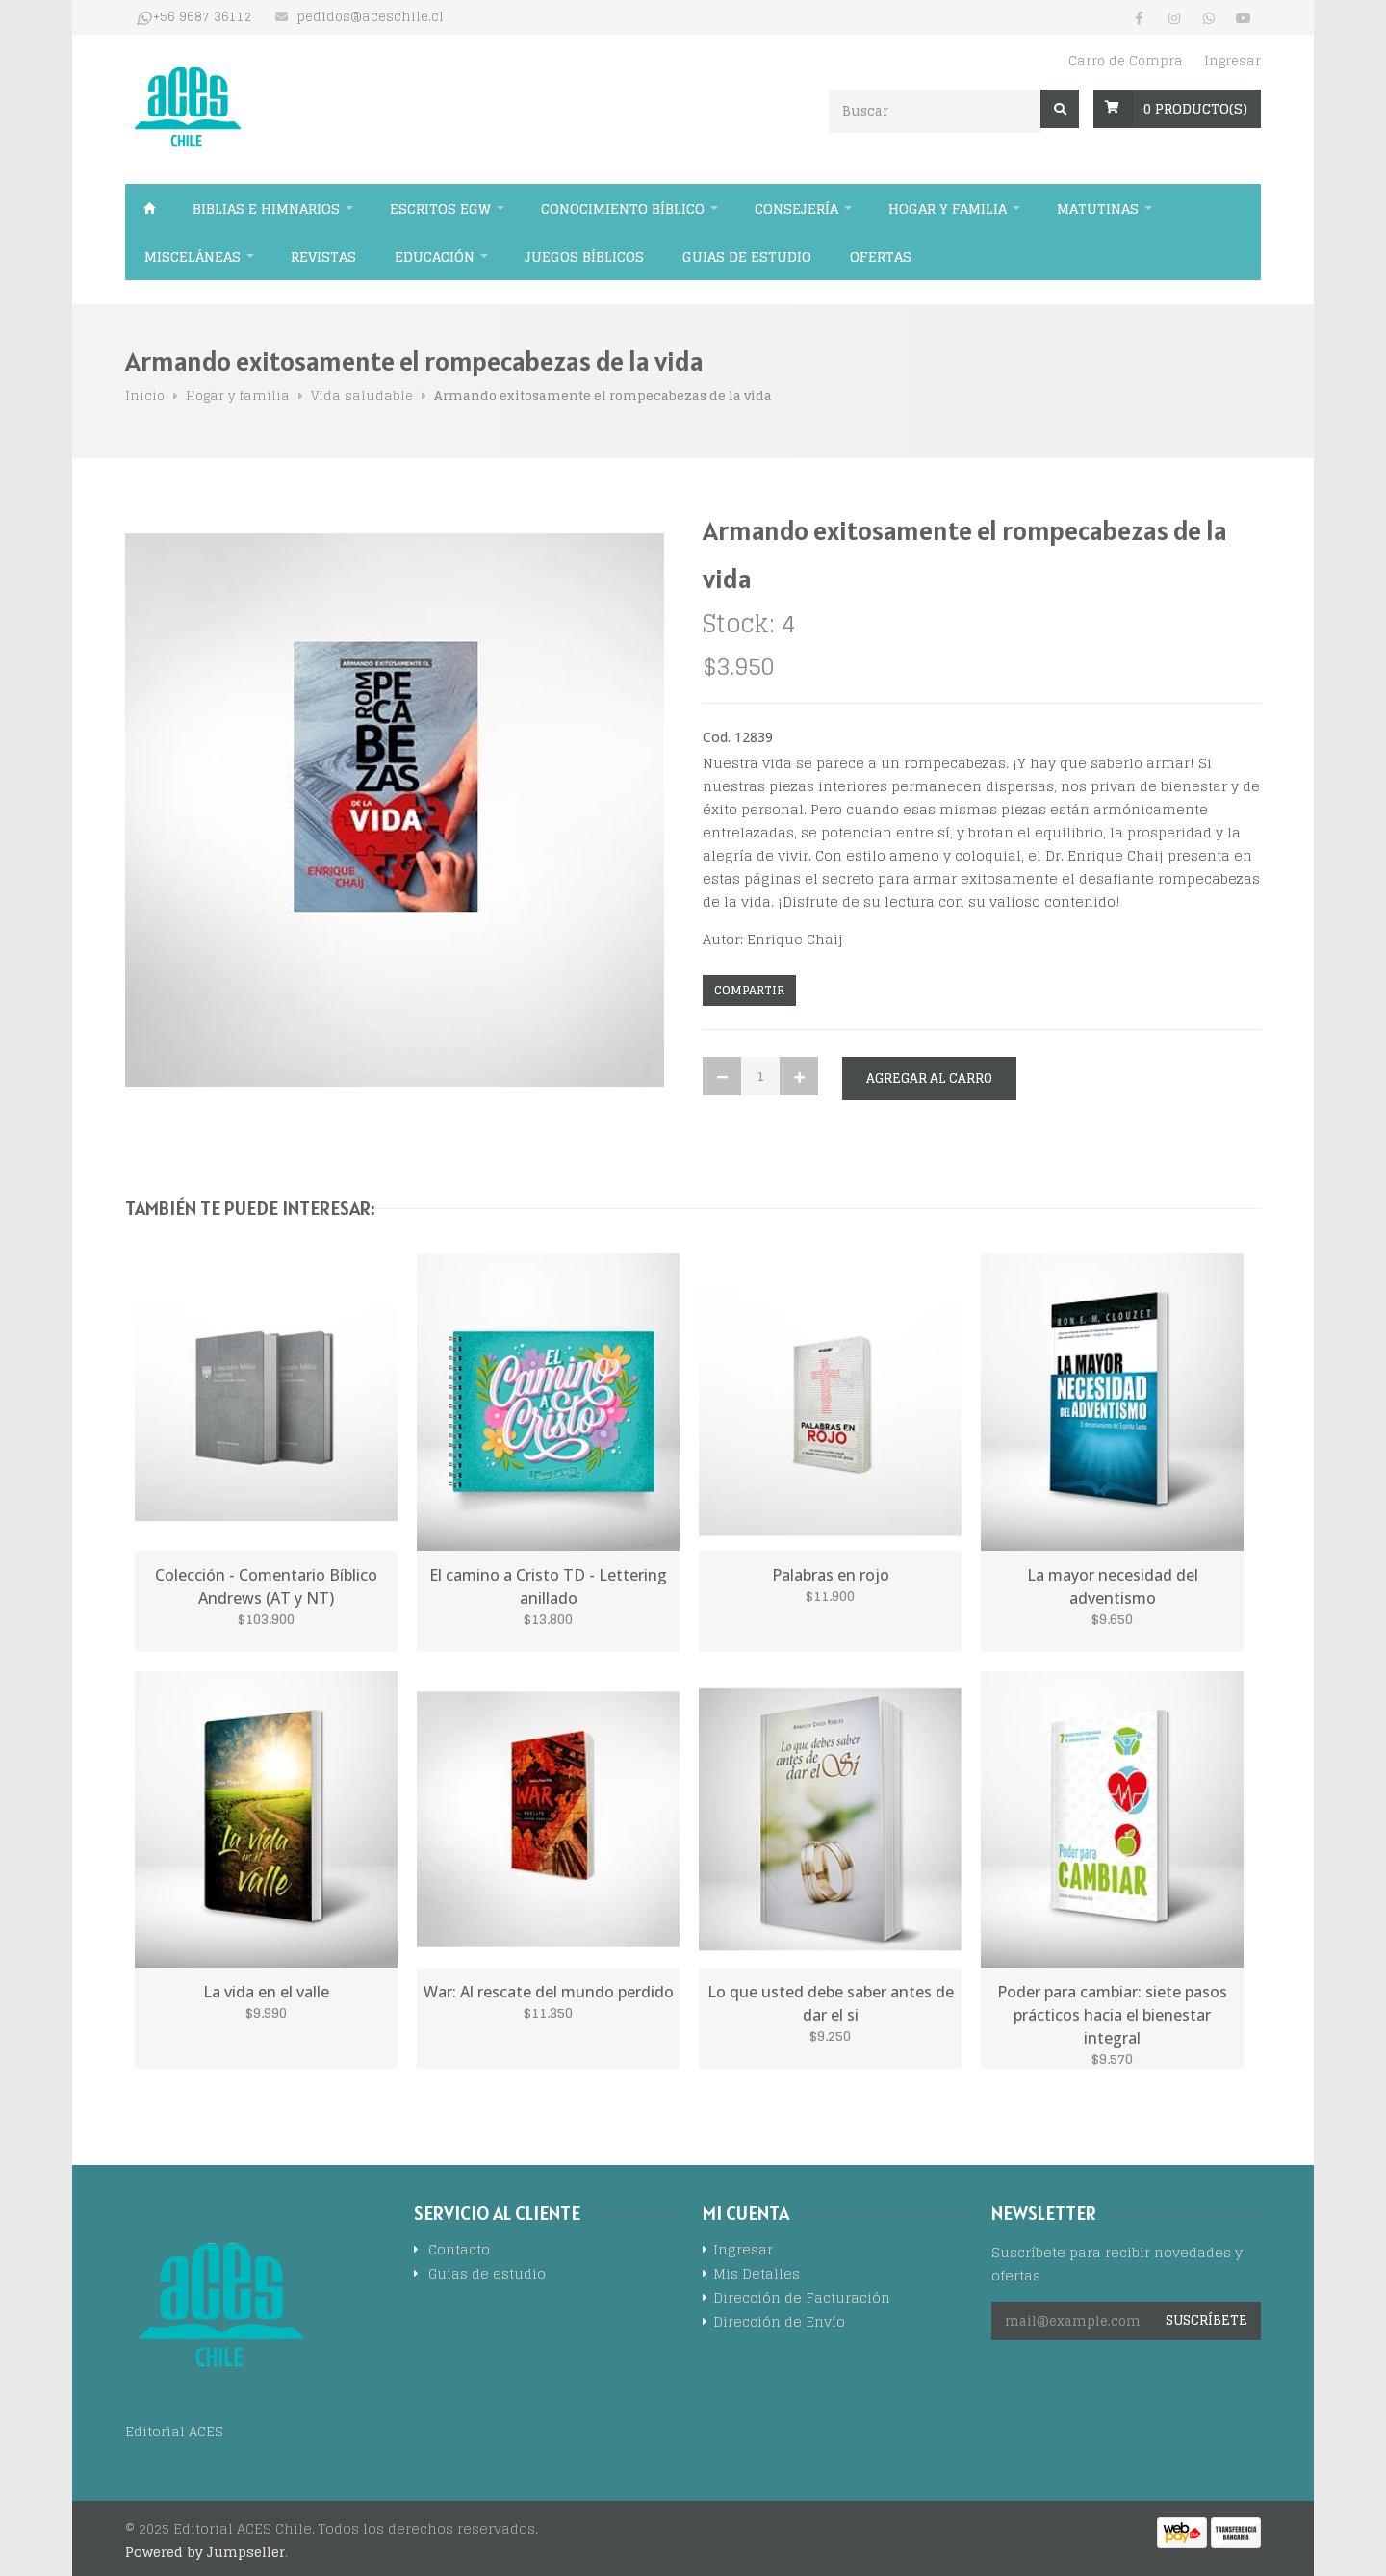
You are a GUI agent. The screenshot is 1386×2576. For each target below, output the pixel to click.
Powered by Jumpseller (205, 2551)
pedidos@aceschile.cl (370, 17)
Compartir (749, 990)
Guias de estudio (746, 257)
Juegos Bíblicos (584, 257)
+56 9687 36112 (202, 17)
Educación (435, 257)
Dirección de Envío (779, 2323)
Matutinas (1098, 208)
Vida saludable (362, 396)
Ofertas (880, 257)
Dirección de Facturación (801, 2299)
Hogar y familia (947, 208)
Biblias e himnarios (266, 208)
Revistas (323, 257)
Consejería (796, 208)
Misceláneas (192, 257)
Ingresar (1232, 61)
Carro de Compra (1125, 61)
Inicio (149, 208)
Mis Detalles (756, 2275)
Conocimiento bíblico (623, 208)
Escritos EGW (440, 208)
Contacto (459, 2251)
